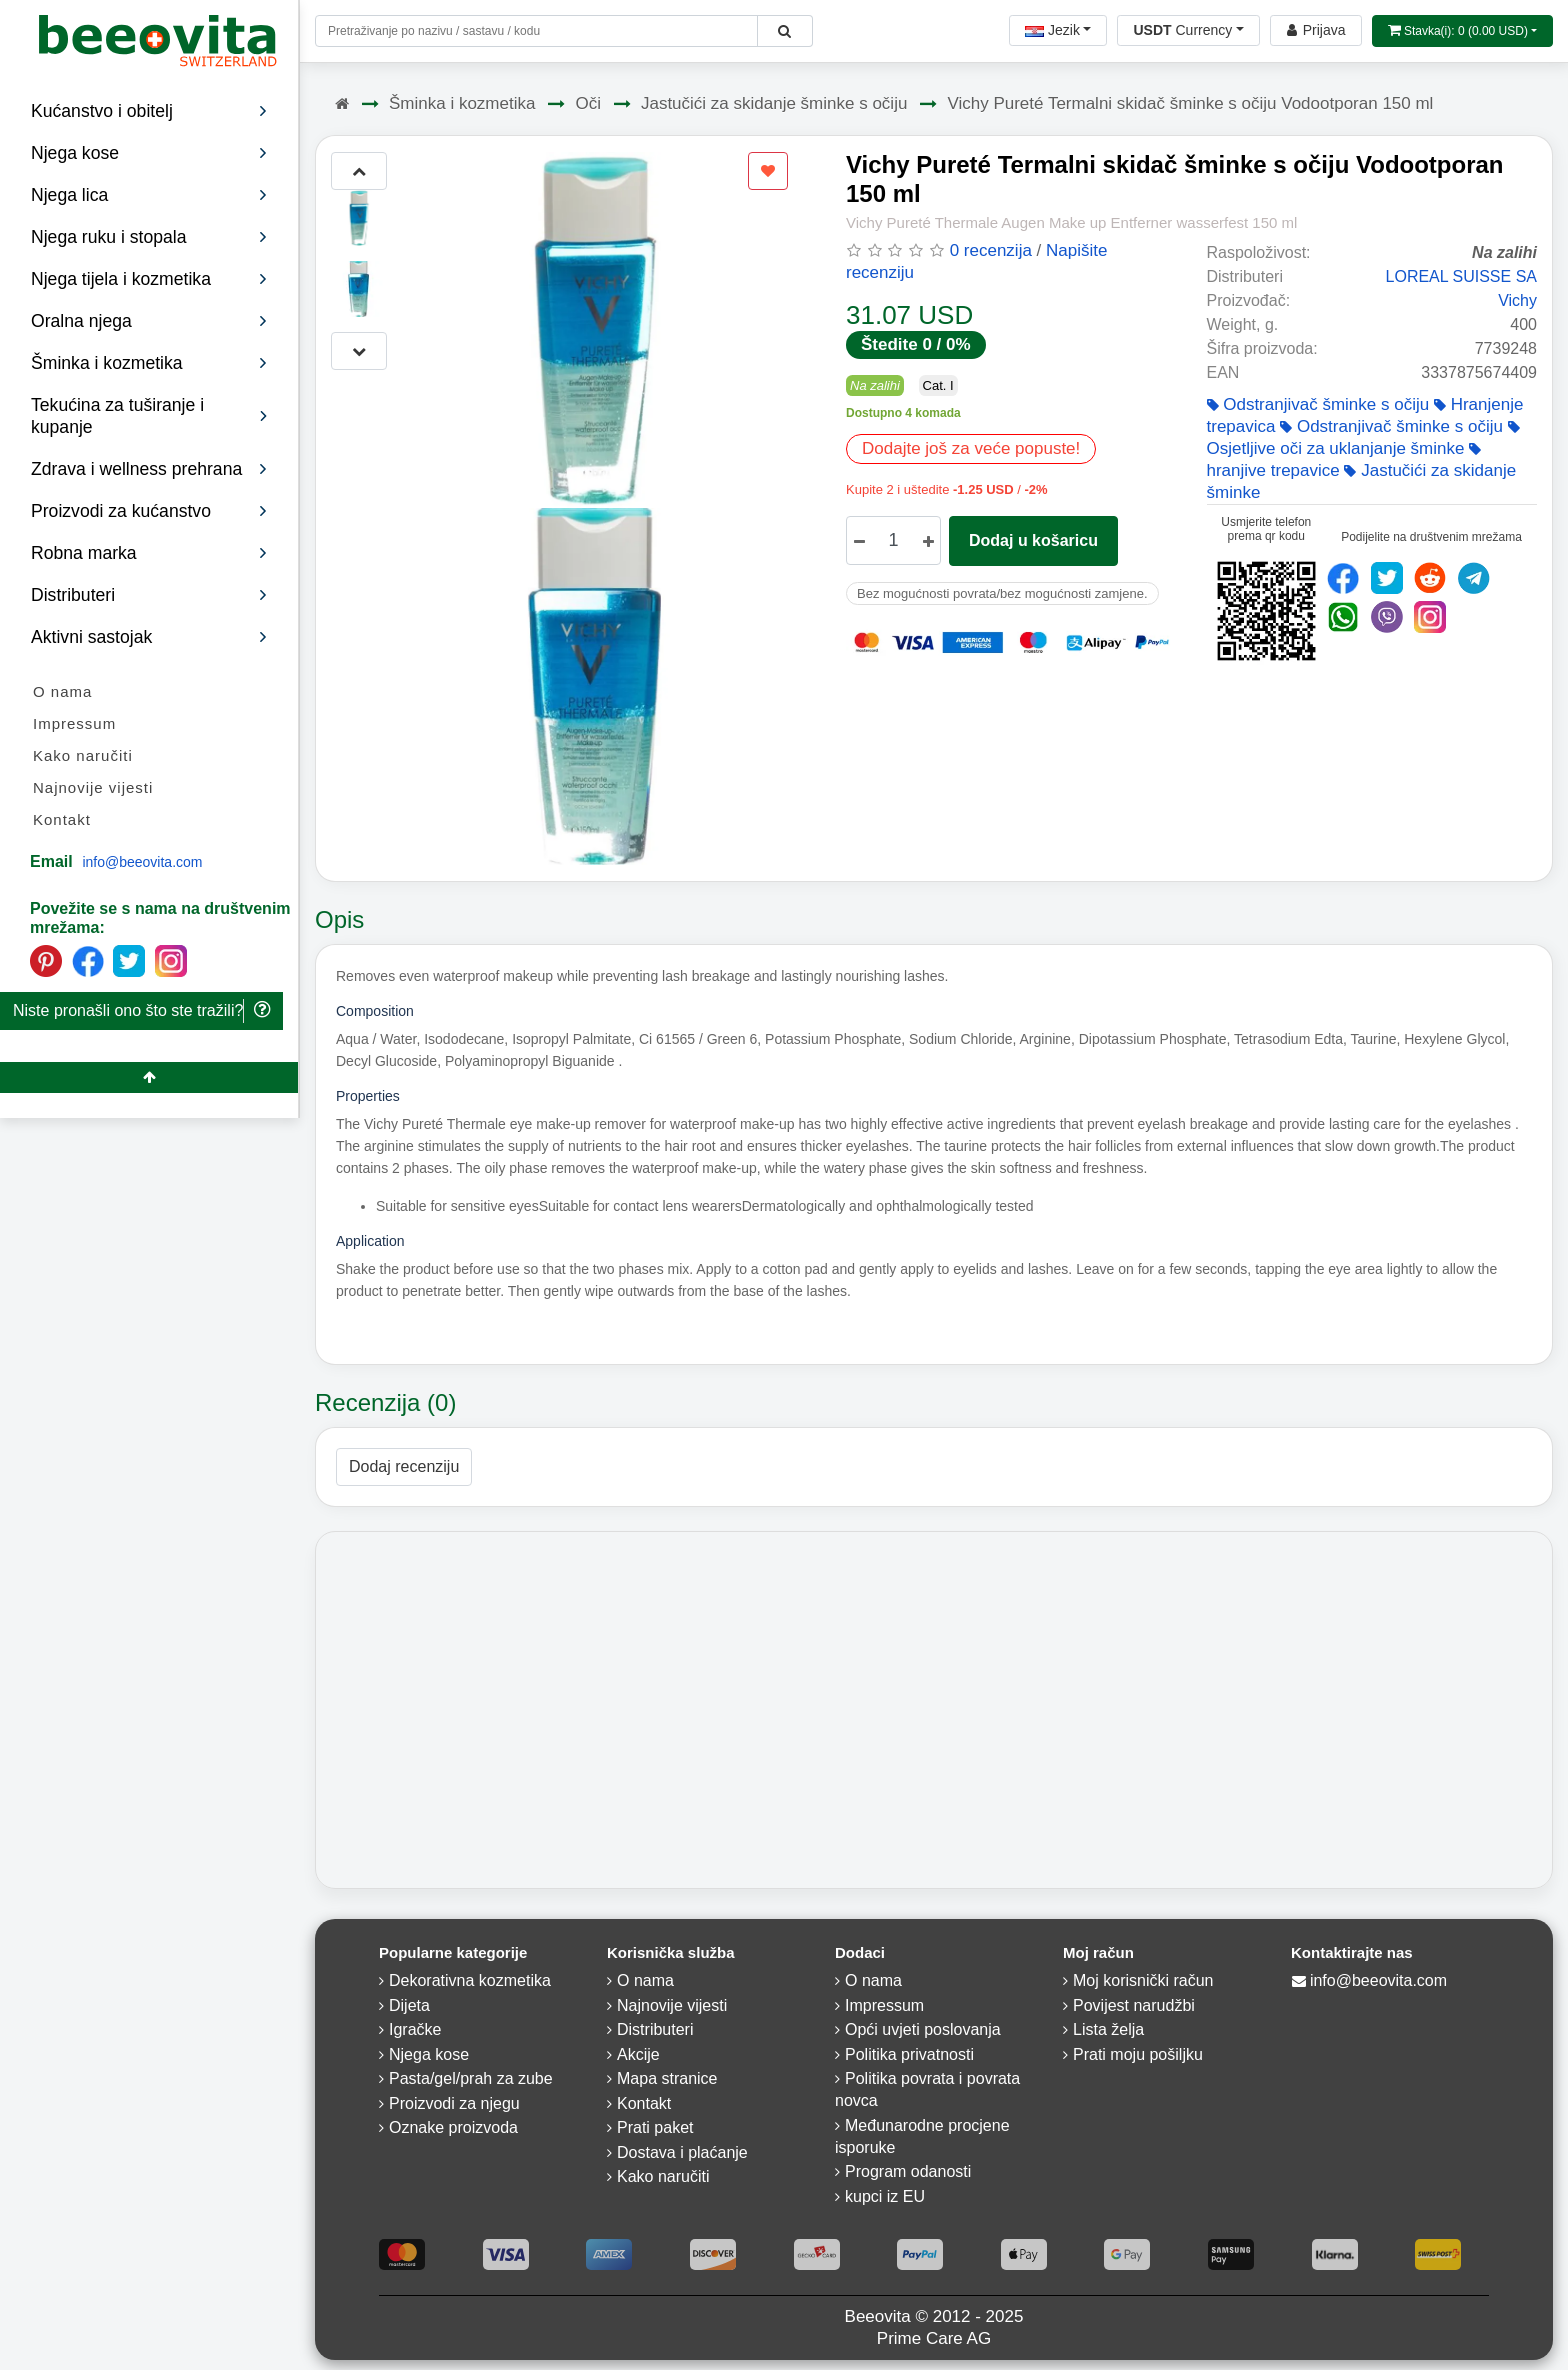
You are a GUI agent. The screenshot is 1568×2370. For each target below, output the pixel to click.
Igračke (415, 2029)
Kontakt (62, 819)
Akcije (638, 2054)
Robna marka (149, 553)
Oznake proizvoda (453, 2127)
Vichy (1517, 300)
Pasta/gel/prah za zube (471, 2078)
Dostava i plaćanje (682, 2152)
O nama (62, 691)
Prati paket (655, 2127)
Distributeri (149, 595)
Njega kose (429, 2054)
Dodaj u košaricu (1033, 540)
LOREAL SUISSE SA (1461, 276)
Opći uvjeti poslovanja (923, 2029)
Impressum (74, 723)
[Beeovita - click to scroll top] (149, 1077)
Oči (588, 103)
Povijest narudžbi (1134, 2005)
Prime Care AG (934, 2338)
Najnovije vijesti (93, 787)
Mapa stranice (667, 2078)
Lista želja (1108, 2029)
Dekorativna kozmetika (470, 1980)
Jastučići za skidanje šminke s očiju (774, 103)
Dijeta (409, 2005)
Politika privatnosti (909, 2054)
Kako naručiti (83, 755)
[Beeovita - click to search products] (784, 31)
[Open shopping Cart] (1462, 31)
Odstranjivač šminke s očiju (1318, 404)
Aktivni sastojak (149, 637)
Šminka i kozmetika (462, 103)
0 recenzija (991, 250)
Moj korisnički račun (1143, 1980)
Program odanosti (908, 2171)
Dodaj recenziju (404, 1466)
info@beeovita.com (142, 862)
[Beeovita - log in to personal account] (1316, 30)
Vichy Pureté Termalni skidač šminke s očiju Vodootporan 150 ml (1190, 103)
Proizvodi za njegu (454, 2103)
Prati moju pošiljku (1138, 2054)
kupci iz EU (885, 2196)
